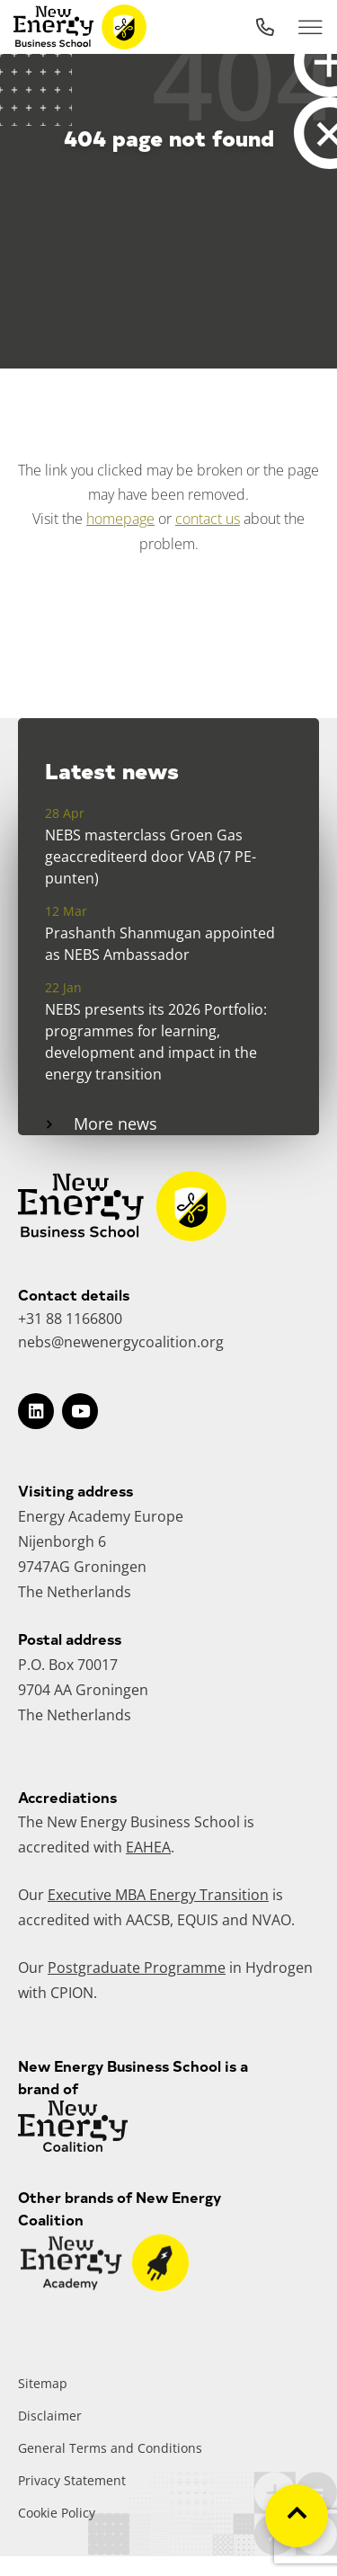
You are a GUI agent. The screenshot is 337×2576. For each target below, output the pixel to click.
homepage (120, 519)
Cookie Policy (56, 2512)
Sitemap (42, 2383)
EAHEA (148, 1847)
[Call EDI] (265, 27)
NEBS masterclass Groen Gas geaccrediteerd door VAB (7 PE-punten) (150, 856)
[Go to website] (105, 2286)
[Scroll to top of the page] (296, 2515)
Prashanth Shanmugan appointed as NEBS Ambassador (160, 943)
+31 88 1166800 (70, 1318)
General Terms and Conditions (110, 2447)
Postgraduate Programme (137, 1967)
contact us (207, 519)
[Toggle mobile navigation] (310, 27)
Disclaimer (50, 2415)
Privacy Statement (72, 2480)
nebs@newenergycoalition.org (121, 1342)
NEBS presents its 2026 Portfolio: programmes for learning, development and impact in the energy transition (156, 1041)
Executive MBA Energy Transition (158, 1895)
